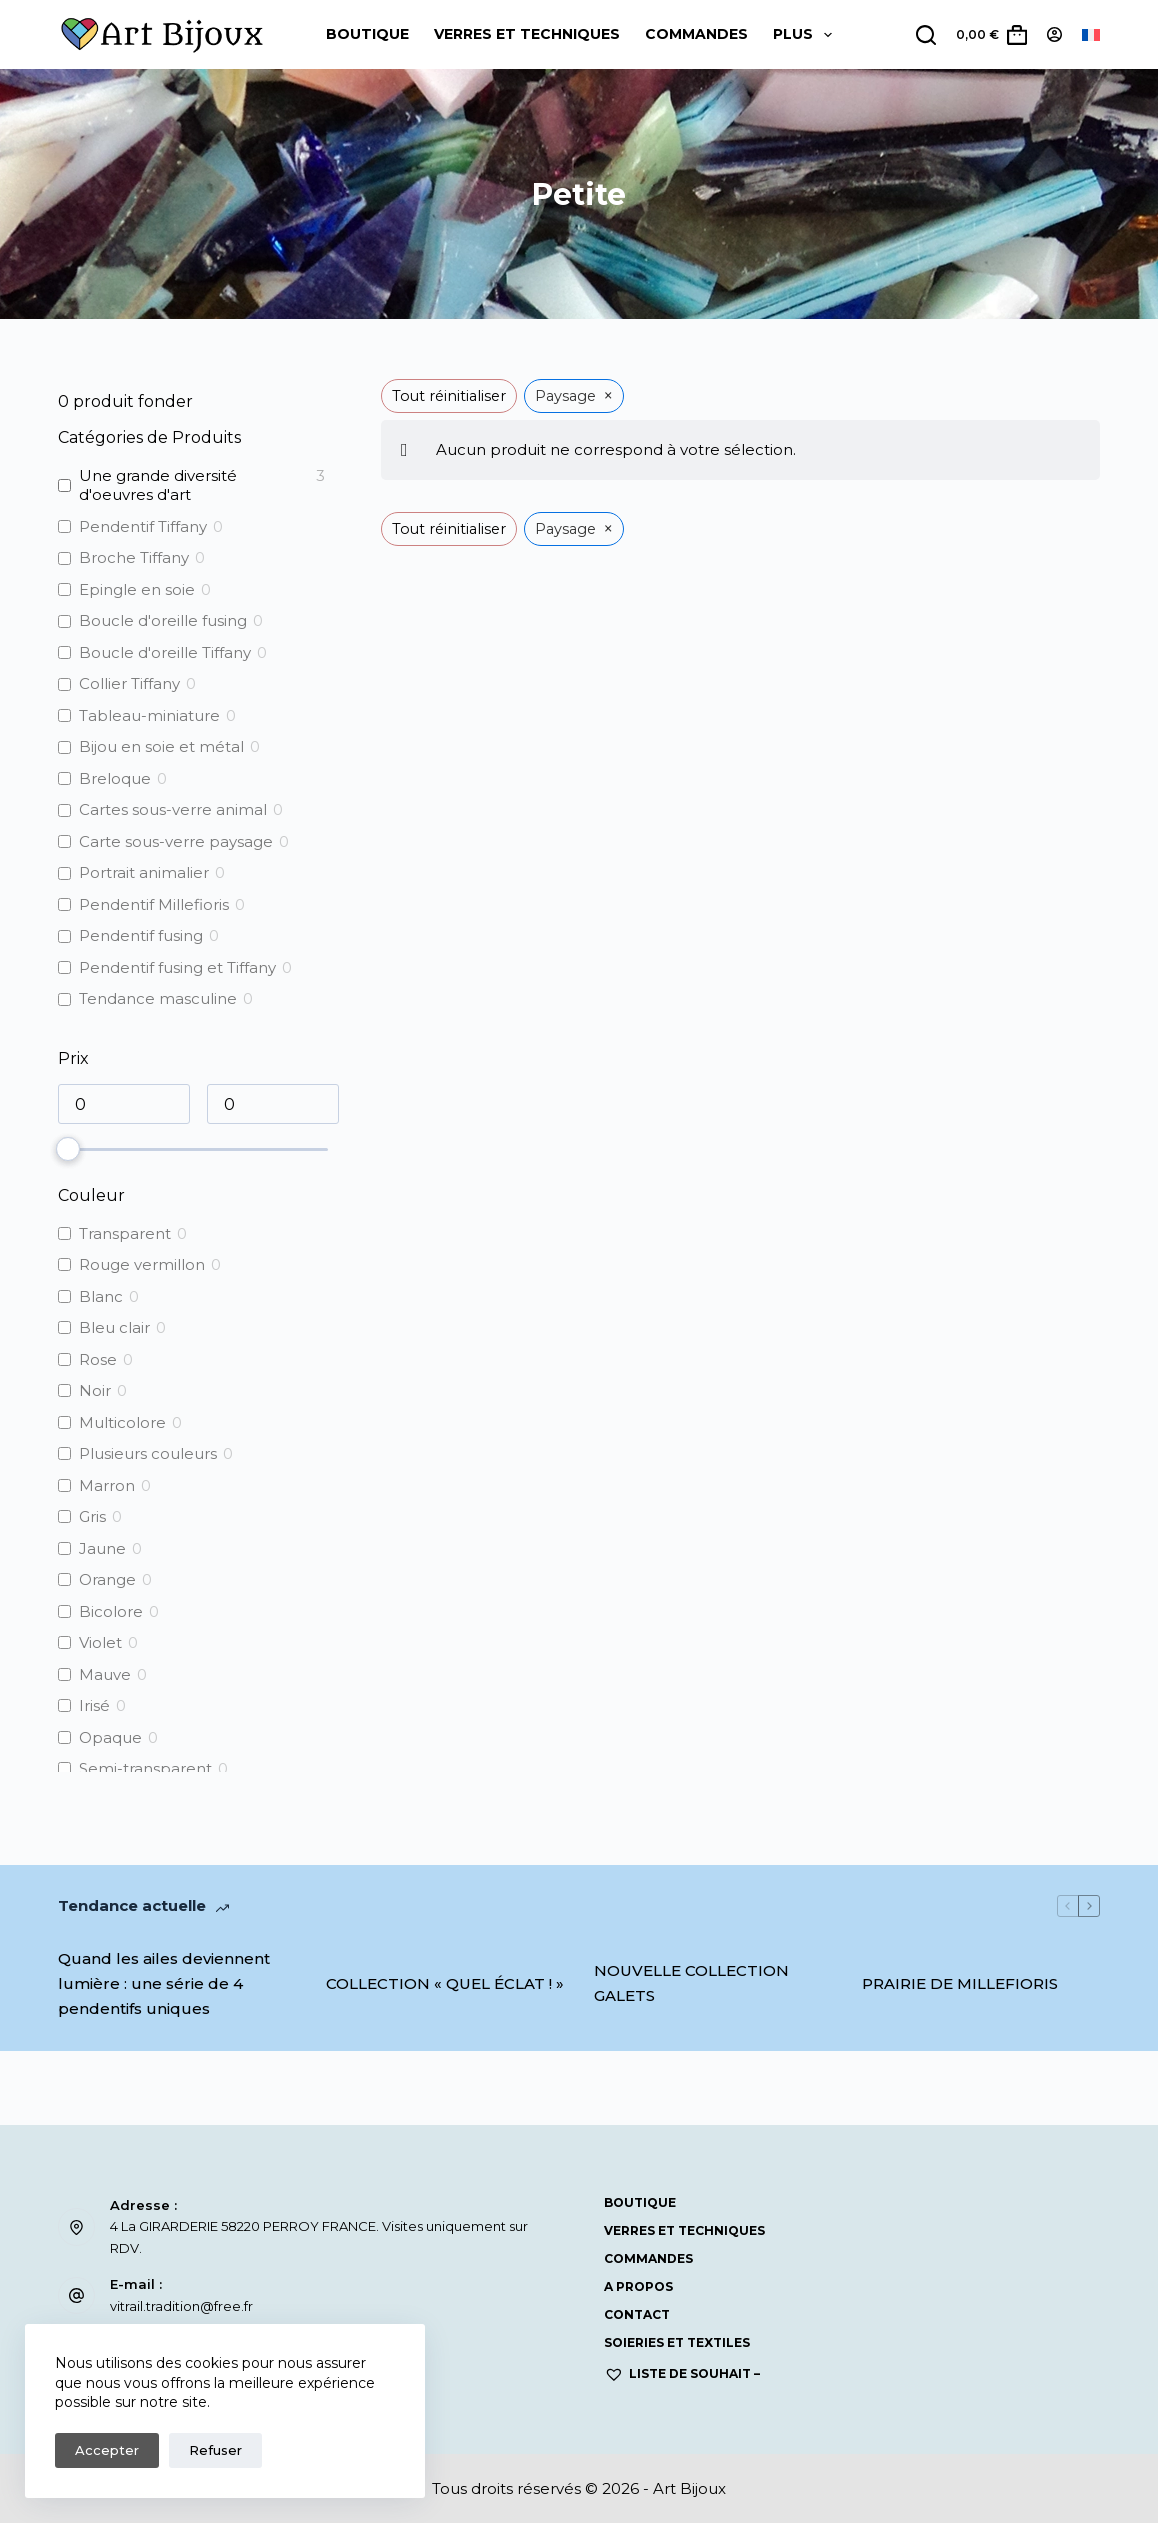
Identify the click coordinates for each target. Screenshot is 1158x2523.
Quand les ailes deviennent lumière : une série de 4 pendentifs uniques (164, 1983)
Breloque (115, 778)
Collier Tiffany (129, 683)
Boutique (367, 34)
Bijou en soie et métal (161, 746)
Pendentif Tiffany (143, 526)
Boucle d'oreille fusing (163, 620)
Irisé (94, 1705)
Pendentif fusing (141, 935)
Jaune (102, 1548)
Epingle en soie (137, 589)
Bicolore (111, 1611)
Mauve (105, 1674)
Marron (107, 1485)
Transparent (125, 1233)
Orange (107, 1579)
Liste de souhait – (682, 2374)
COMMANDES (696, 34)
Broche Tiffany (134, 557)
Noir (95, 1390)
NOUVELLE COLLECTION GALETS (691, 1983)
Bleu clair (114, 1327)
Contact (637, 2314)
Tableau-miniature (149, 715)
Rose (98, 1359)
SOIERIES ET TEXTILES (677, 2342)
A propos (638, 2286)
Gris (92, 1516)
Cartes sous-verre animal (173, 809)
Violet (100, 1642)
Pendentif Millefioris (154, 904)
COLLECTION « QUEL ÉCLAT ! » (445, 1983)
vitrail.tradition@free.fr (181, 2306)
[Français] (1091, 35)
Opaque (110, 1737)
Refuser (215, 2450)
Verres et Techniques (527, 34)
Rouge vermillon (142, 1264)
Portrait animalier (144, 872)
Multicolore (122, 1422)
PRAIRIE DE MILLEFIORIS (960, 1983)
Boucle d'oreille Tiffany (165, 652)
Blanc (101, 1296)
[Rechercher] (926, 35)
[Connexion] (1054, 34)
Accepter (107, 2450)
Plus (806, 35)
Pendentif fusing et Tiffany (177, 967)
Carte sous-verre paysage (176, 841)
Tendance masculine (158, 998)
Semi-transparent (145, 1768)
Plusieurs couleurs (148, 1453)
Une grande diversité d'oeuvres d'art (158, 485)
